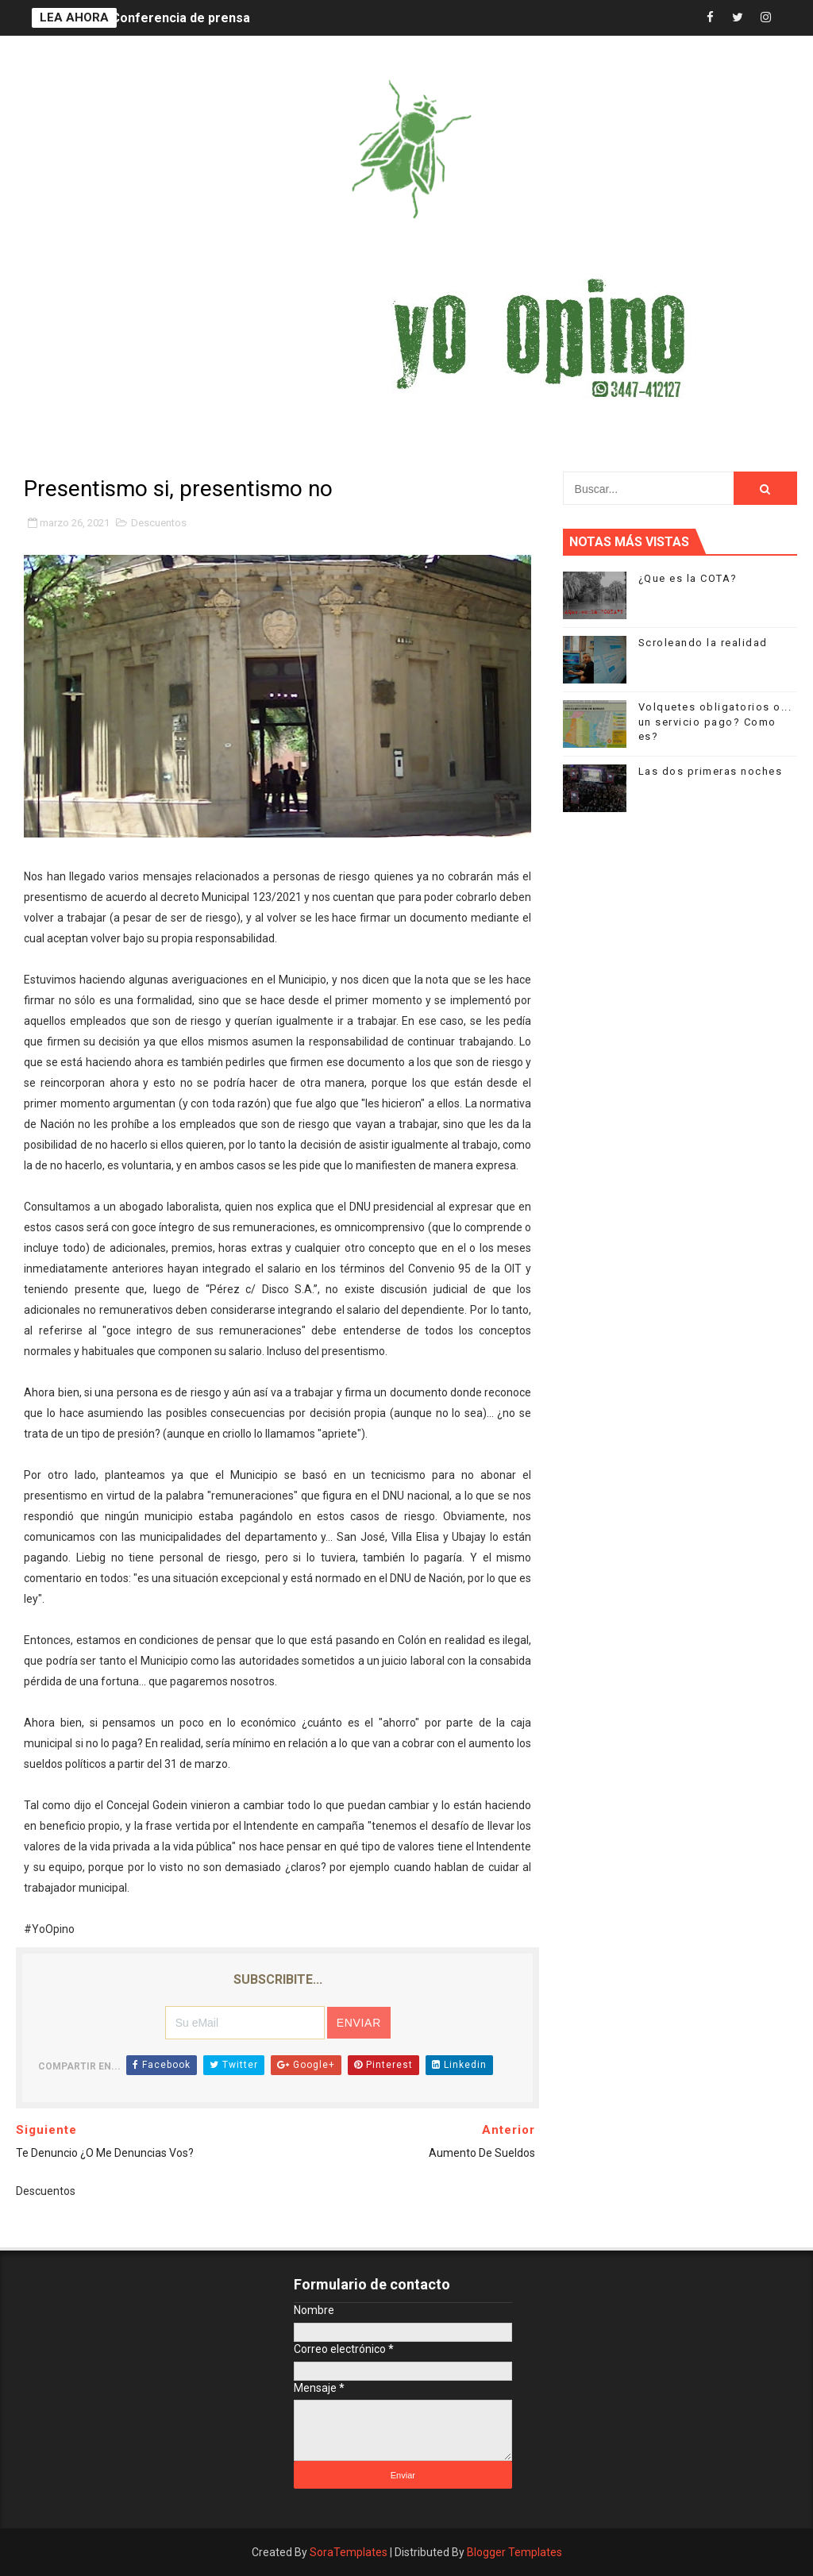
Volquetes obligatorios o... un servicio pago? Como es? (715, 721)
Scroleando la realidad (703, 643)
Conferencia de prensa (180, 17)
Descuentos (159, 523)
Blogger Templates (514, 2552)
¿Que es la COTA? (688, 578)
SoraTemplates (348, 2552)
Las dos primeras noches (710, 771)
